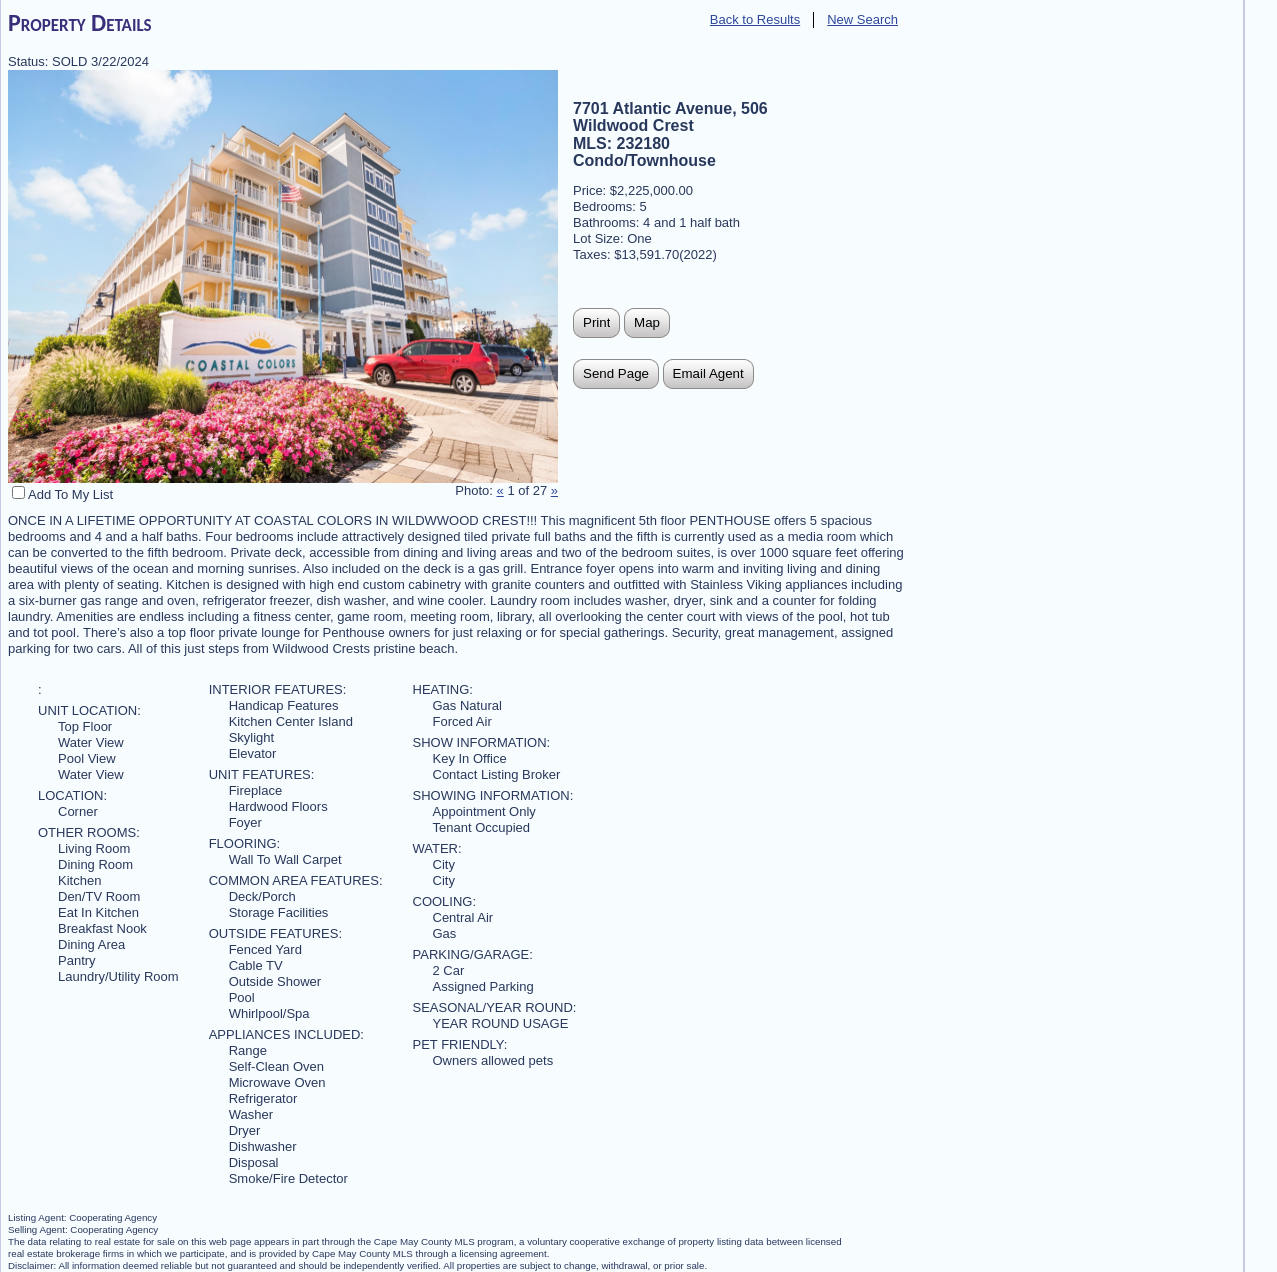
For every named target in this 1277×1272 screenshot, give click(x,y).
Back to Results (755, 19)
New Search (862, 19)
